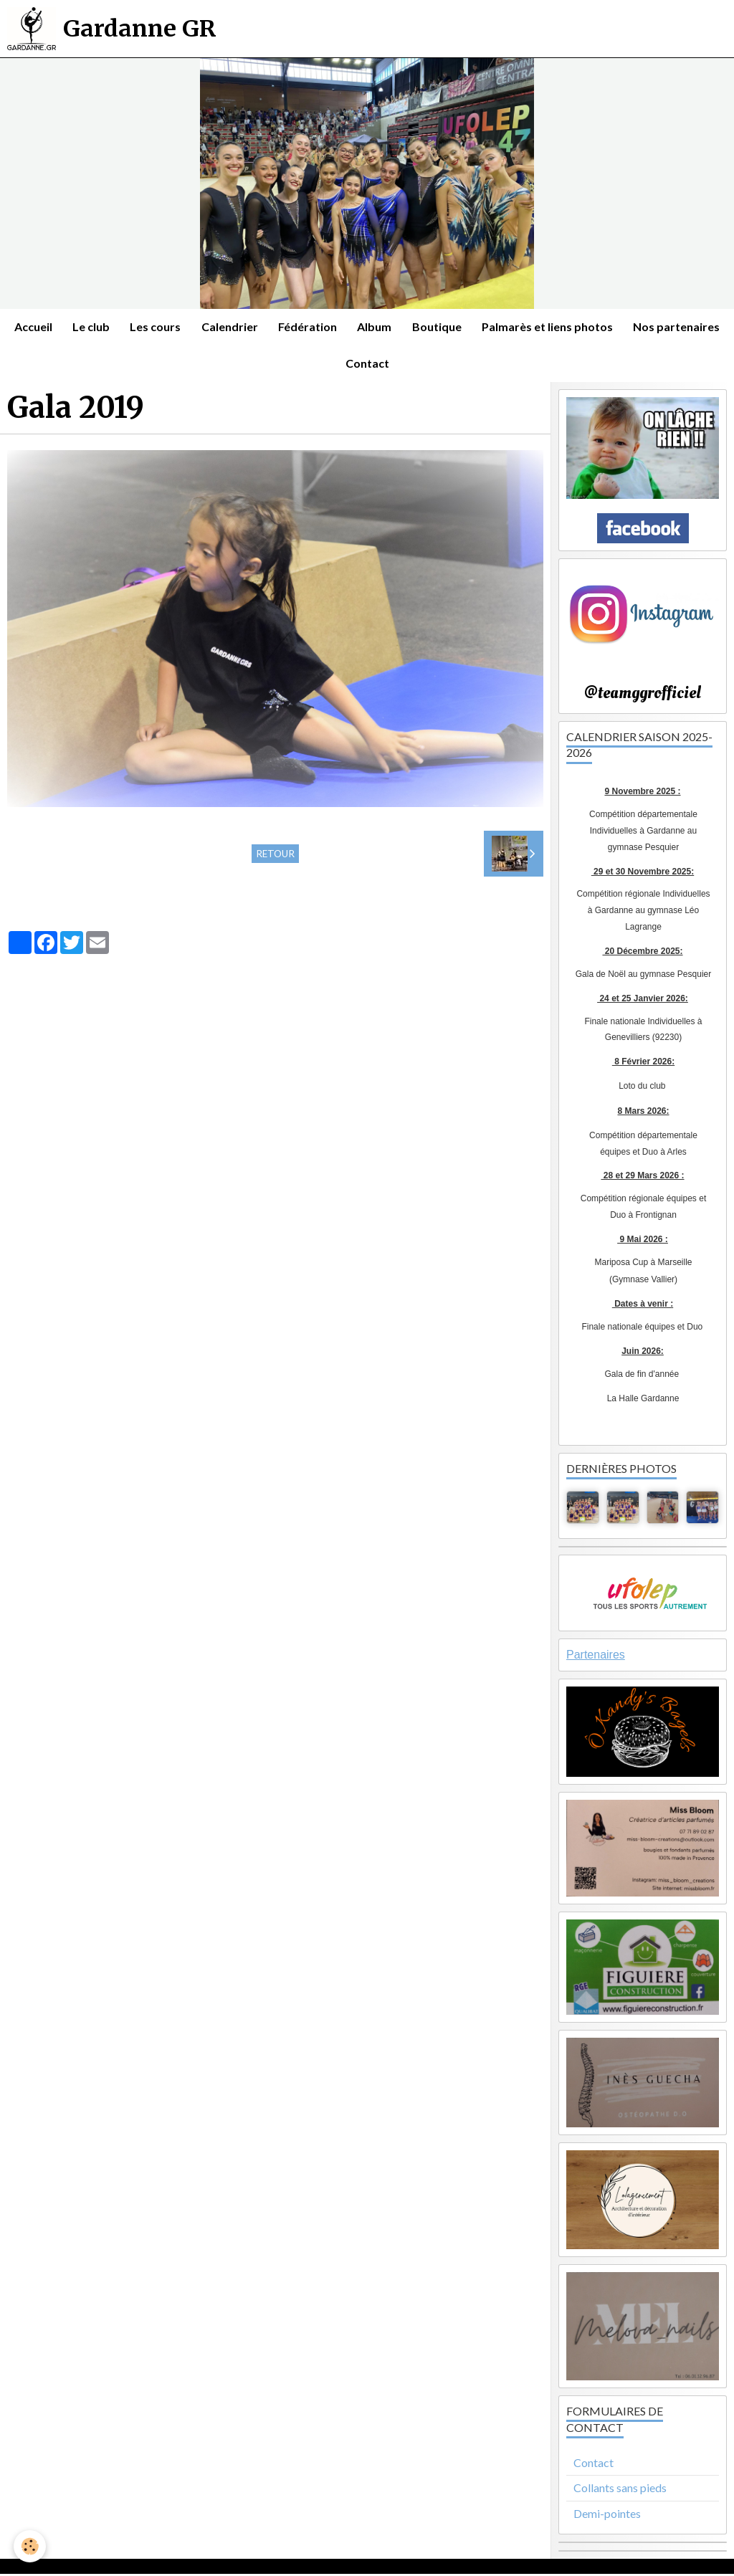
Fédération (362, 327)
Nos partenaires (334, 365)
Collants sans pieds (620, 2490)
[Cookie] (30, 2546)
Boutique (493, 327)
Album (430, 327)
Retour (275, 856)
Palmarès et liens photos (605, 327)
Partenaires (595, 1657)
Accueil (83, 327)
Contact (421, 365)
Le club (142, 327)
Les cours (207, 327)
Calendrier (282, 327)
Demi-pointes (607, 2516)
